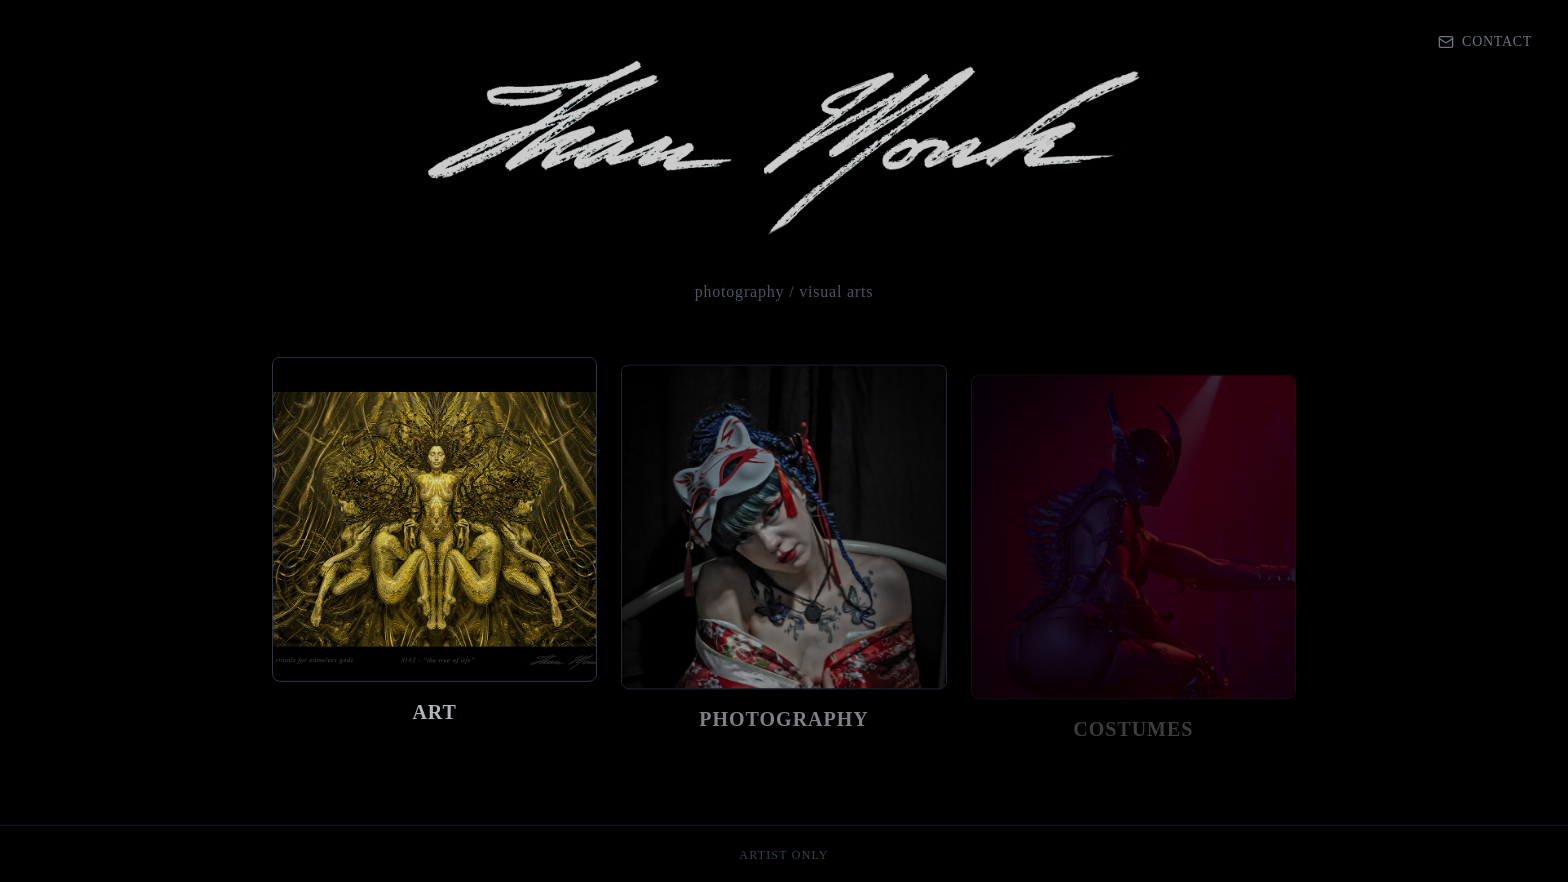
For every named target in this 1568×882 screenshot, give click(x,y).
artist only (783, 855)
